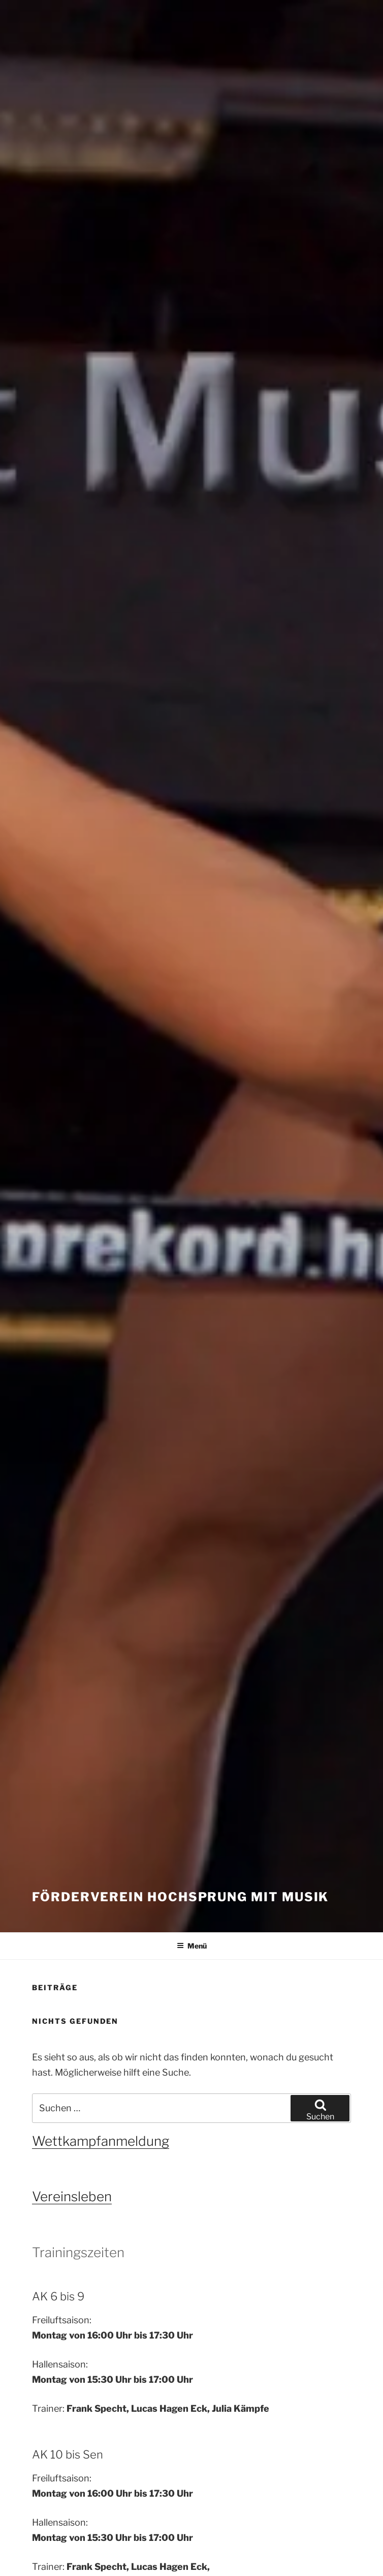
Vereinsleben (72, 2196)
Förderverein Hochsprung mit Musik (180, 1897)
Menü (192, 1945)
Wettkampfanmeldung (100, 2141)
